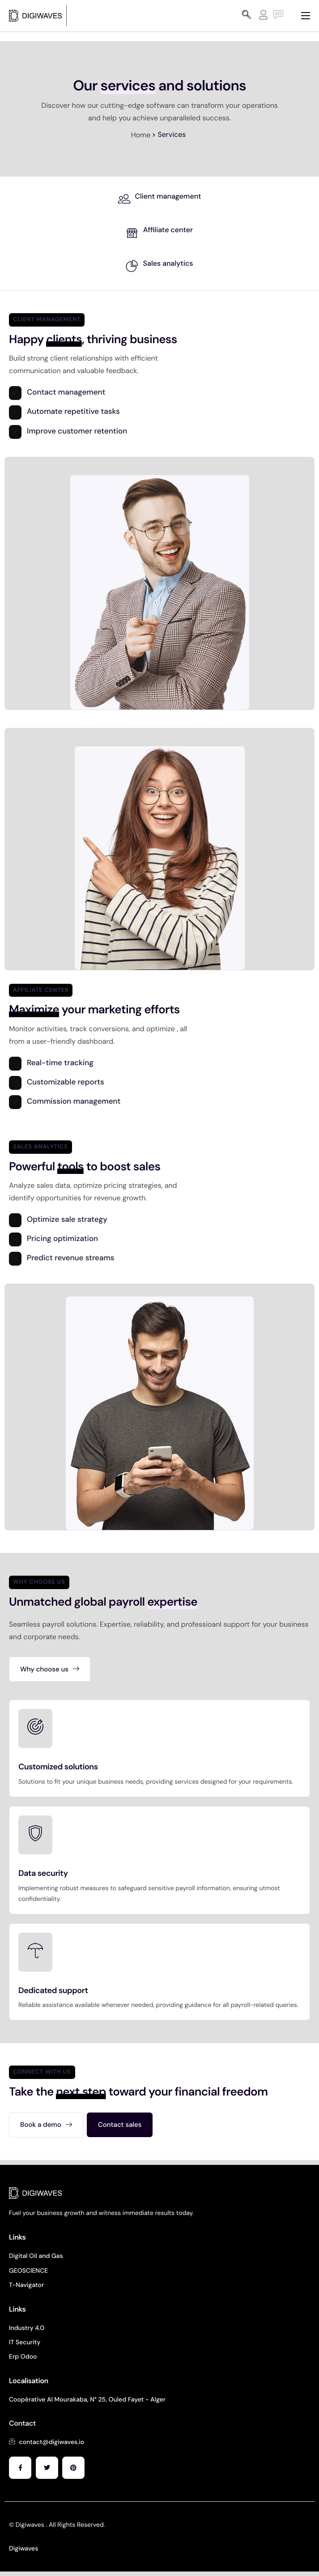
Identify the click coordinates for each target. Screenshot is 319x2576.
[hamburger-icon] (305, 15)
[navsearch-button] (246, 16)
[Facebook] (20, 2468)
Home (141, 135)
